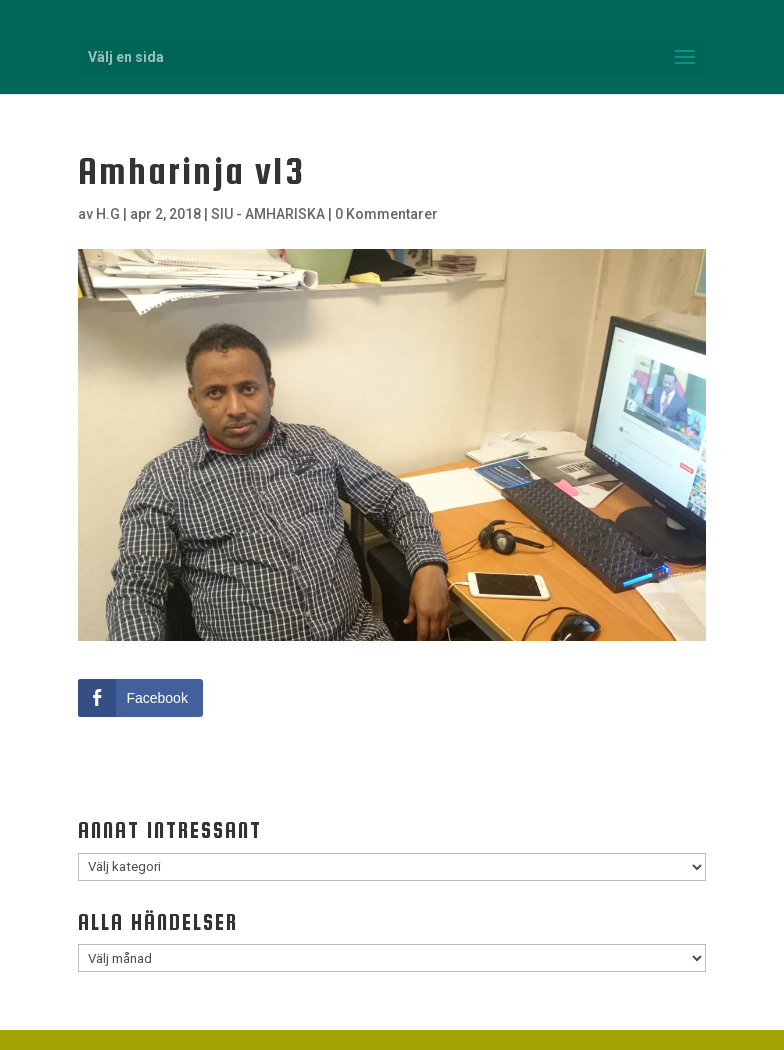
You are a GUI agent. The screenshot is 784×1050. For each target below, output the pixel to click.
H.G (108, 214)
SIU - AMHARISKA (268, 214)
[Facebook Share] (140, 698)
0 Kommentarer (386, 214)
